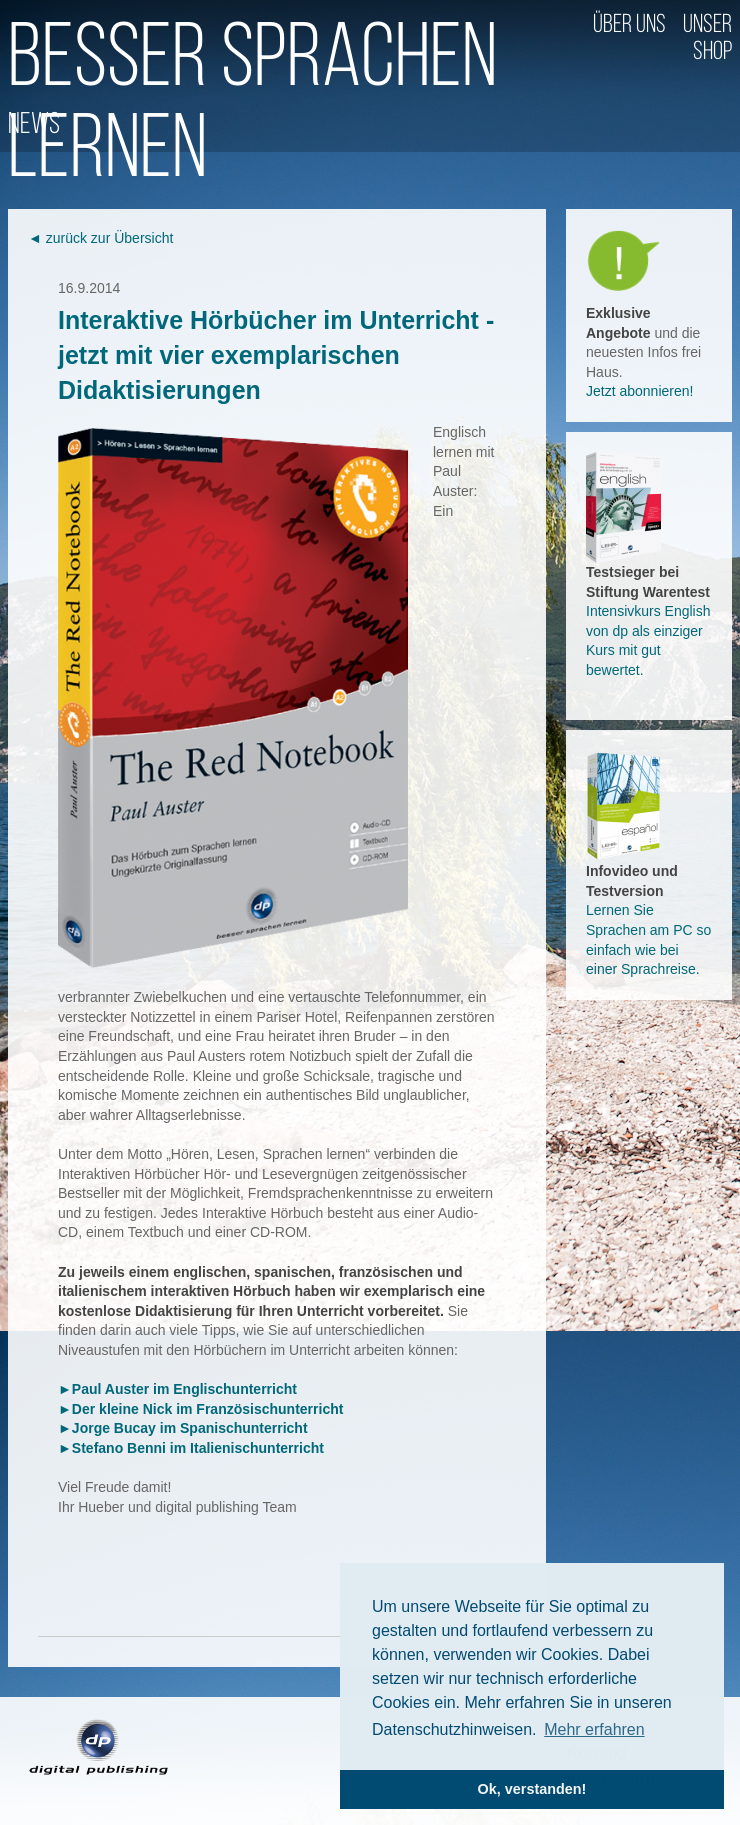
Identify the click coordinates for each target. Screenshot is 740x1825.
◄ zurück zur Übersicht (100, 238)
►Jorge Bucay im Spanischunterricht (183, 1428)
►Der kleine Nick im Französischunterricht (200, 1409)
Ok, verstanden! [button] (532, 1789)
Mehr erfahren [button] (594, 1729)
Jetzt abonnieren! (639, 391)
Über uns (629, 25)
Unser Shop (707, 39)
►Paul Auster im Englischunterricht (177, 1389)
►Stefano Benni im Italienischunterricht (191, 1448)
